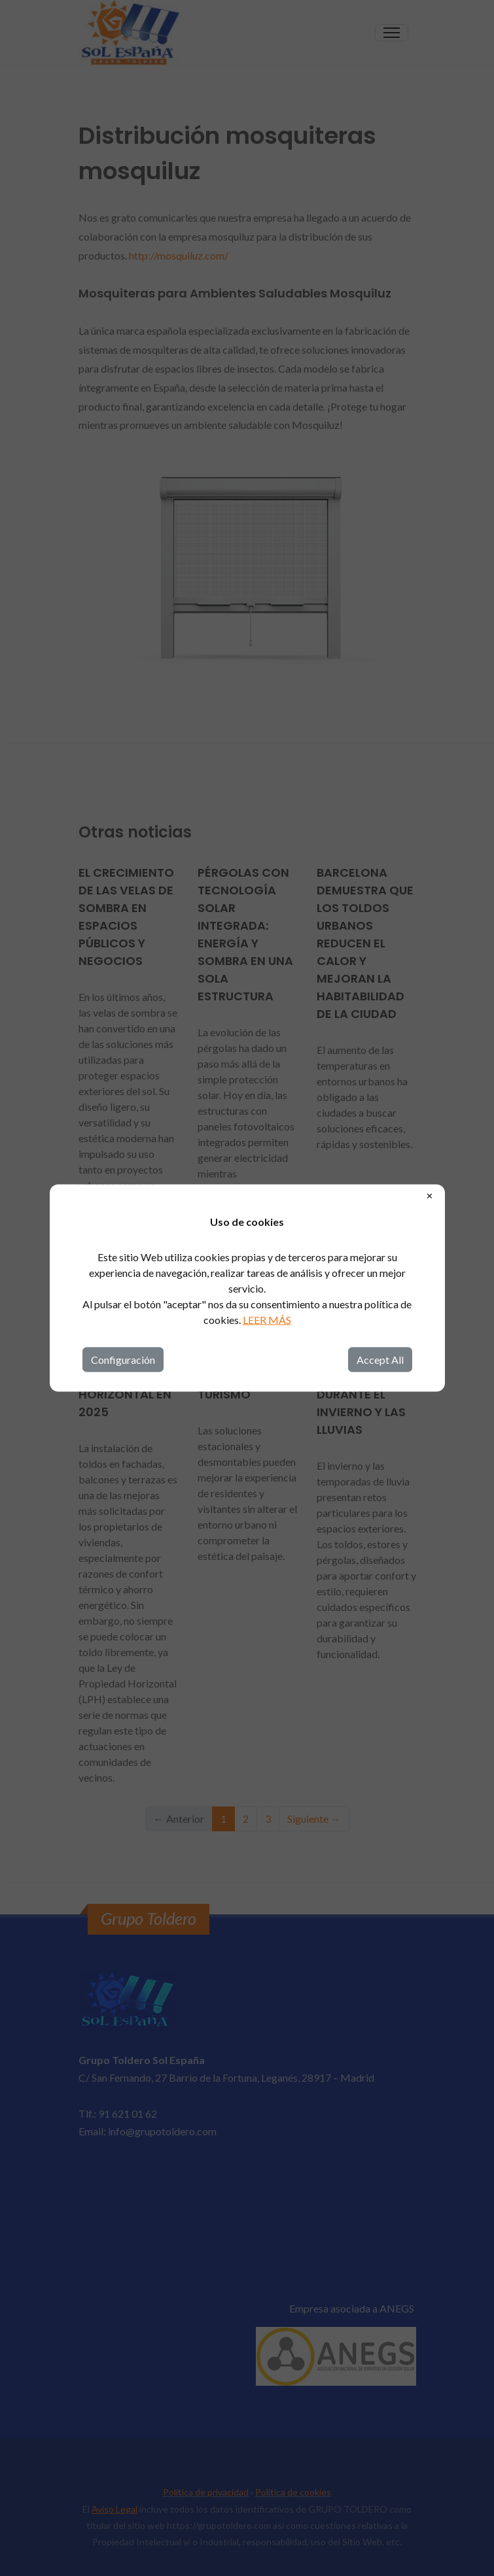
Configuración (123, 1359)
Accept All (380, 1359)
